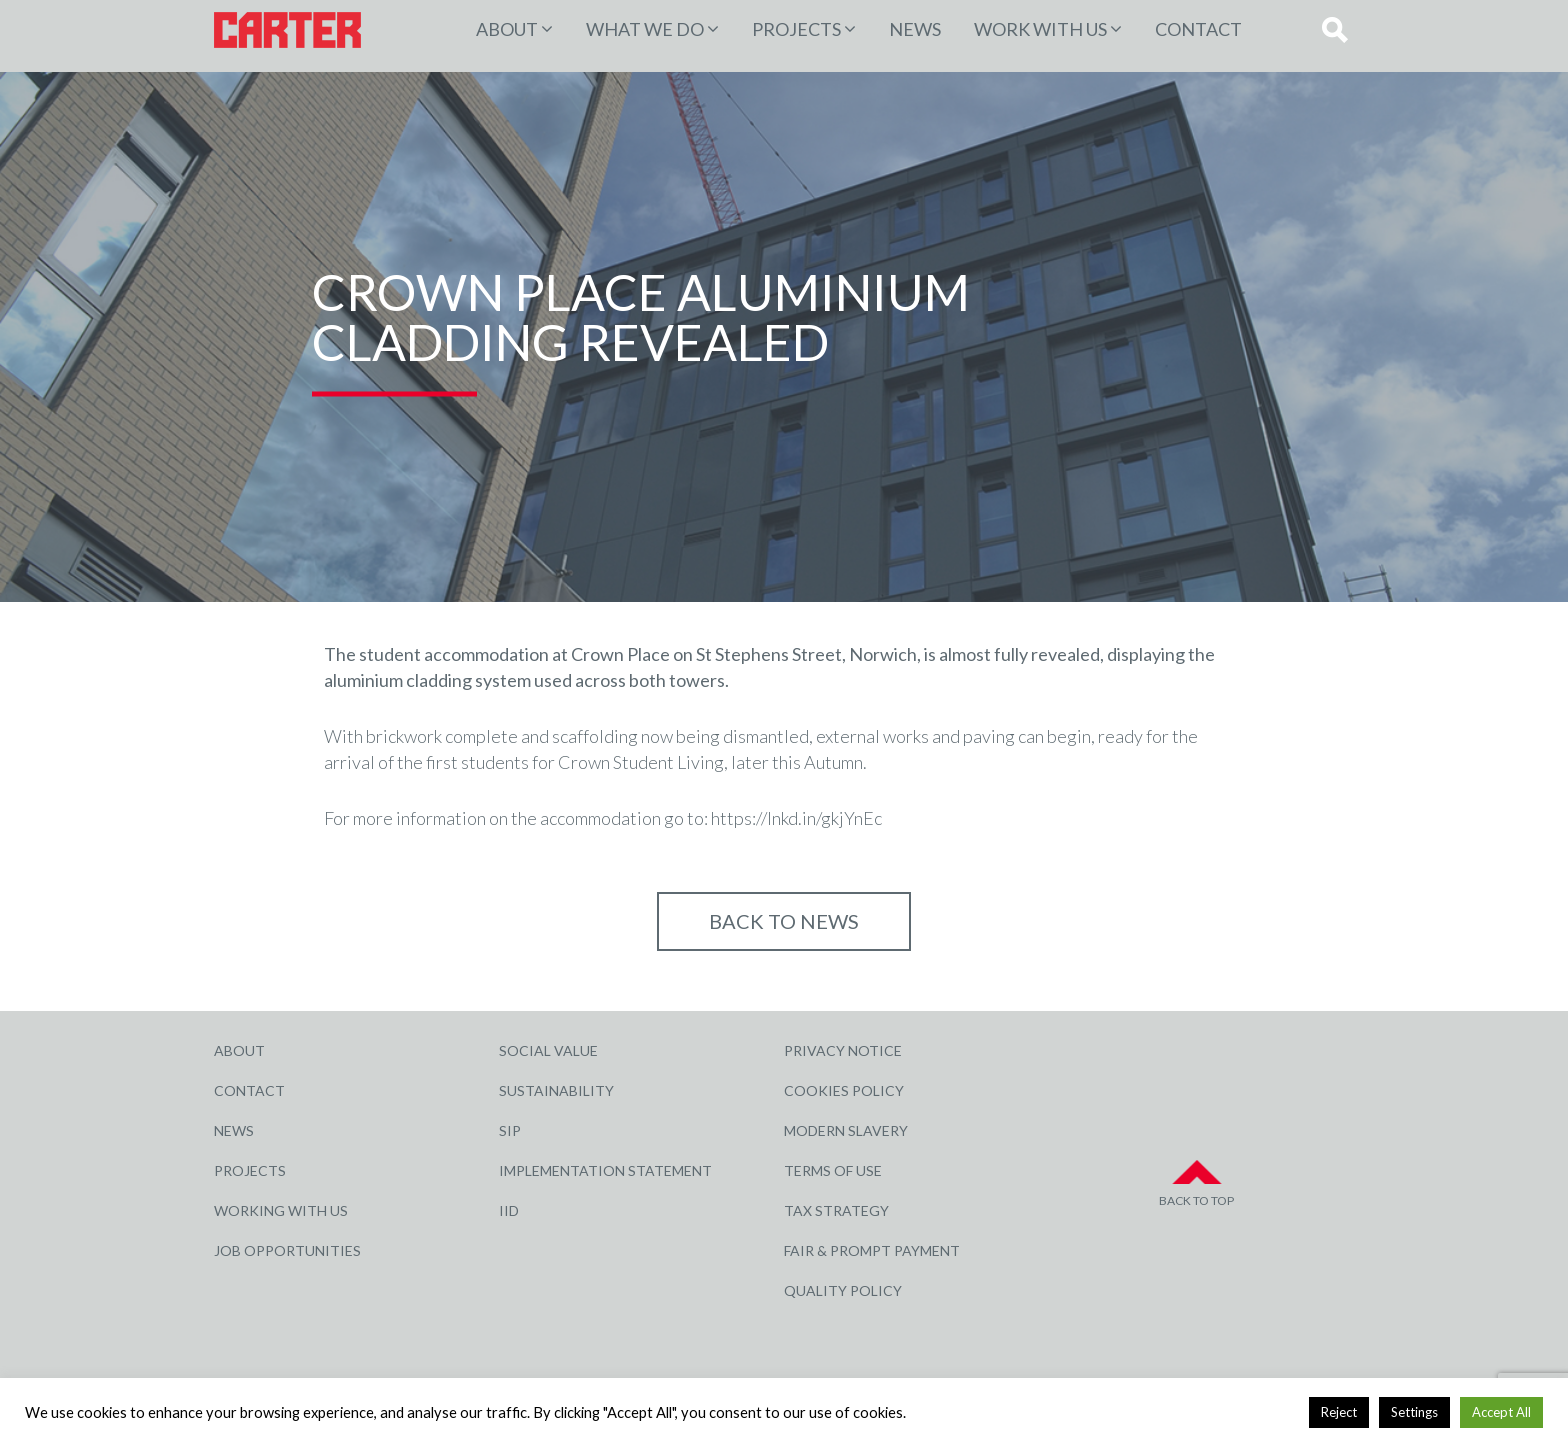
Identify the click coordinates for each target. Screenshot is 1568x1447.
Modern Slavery (846, 1130)
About (507, 29)
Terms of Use (833, 1170)
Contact (1198, 29)
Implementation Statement (605, 1170)
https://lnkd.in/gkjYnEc (796, 818)
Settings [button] (1414, 1412)
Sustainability (556, 1090)
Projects (250, 1170)
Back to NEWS (784, 921)
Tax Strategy (836, 1210)
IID (509, 1210)
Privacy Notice (843, 1050)
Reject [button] (1339, 1412)
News (915, 29)
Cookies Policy (844, 1090)
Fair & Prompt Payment (872, 1250)
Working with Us (281, 1210)
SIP (510, 1130)
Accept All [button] (1501, 1412)
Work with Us (1040, 29)
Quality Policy (843, 1290)
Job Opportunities (287, 1250)
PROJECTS (796, 29)
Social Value (548, 1050)
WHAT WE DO (645, 29)
